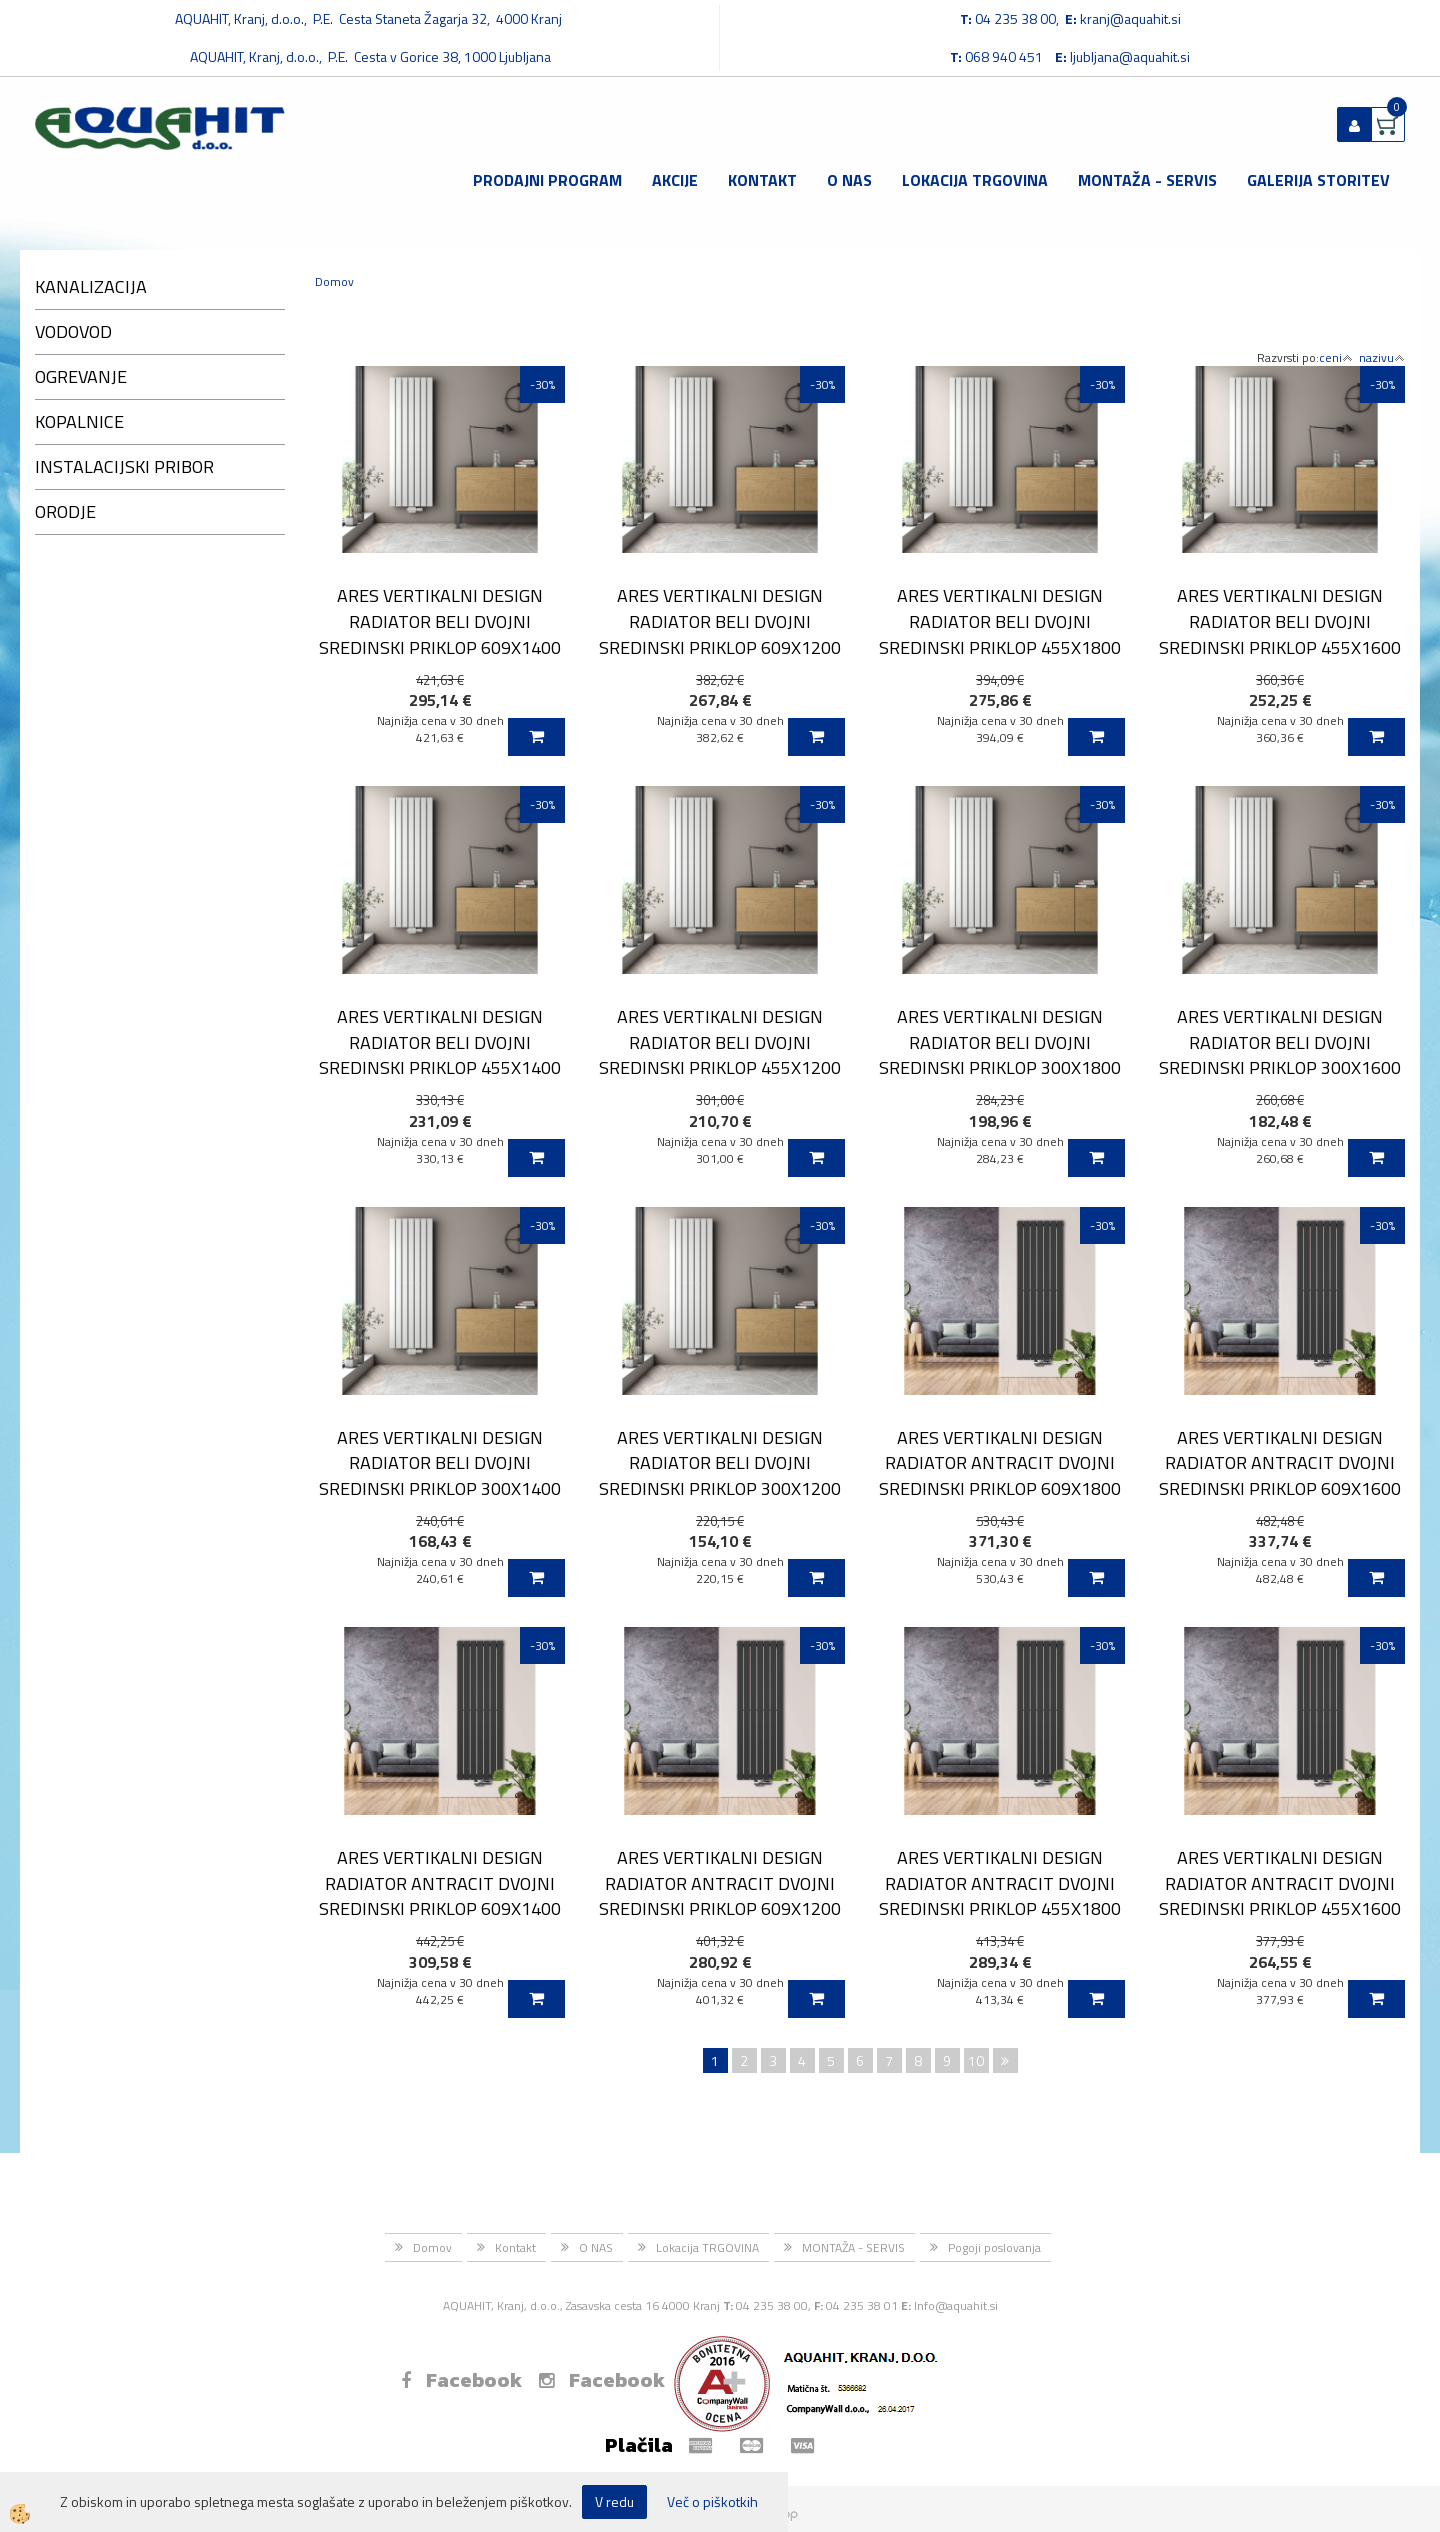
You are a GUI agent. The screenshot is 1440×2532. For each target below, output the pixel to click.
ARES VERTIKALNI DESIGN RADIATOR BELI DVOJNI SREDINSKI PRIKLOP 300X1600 (1280, 1042)
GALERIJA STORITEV (1318, 180)
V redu (614, 2501)
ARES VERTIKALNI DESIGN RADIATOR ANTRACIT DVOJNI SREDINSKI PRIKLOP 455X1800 (1000, 1883)
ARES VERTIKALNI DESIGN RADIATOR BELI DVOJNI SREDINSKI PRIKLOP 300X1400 (440, 1463)
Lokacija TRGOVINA (975, 180)
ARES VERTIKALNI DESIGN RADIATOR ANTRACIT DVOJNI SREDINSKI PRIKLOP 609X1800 (1000, 1463)
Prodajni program (547, 180)
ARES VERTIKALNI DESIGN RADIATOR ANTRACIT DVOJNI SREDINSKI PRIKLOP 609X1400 (440, 1883)
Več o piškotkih (712, 2502)
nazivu (1382, 357)
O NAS (849, 180)
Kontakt (762, 180)
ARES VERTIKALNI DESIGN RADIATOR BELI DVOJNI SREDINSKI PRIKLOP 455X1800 (1000, 621)
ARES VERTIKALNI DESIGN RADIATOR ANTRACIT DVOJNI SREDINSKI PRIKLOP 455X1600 (1280, 1883)
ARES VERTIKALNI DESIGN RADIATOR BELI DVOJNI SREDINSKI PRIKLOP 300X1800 (1000, 1042)
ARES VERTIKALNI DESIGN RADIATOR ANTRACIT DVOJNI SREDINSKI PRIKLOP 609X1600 (1280, 1463)
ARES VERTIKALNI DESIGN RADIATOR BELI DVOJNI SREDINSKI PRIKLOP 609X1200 (720, 621)
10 (976, 2060)
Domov (334, 281)
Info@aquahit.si (956, 2305)
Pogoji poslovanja (994, 2247)
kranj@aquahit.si (1130, 18)
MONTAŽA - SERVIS (1147, 180)
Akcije (675, 180)
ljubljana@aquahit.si (1130, 56)
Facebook (461, 2380)
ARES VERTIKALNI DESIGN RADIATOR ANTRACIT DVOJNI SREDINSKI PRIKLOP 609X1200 (720, 1883)
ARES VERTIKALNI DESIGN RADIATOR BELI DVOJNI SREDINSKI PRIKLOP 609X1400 (440, 621)
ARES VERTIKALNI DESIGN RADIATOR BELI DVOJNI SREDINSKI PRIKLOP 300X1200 (720, 1463)
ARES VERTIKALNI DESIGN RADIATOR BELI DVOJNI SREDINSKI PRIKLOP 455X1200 (720, 1042)
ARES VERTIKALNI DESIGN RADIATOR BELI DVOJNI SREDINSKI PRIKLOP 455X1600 (1280, 621)
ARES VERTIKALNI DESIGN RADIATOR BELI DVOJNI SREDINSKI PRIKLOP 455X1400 (440, 1042)
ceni (1336, 357)
